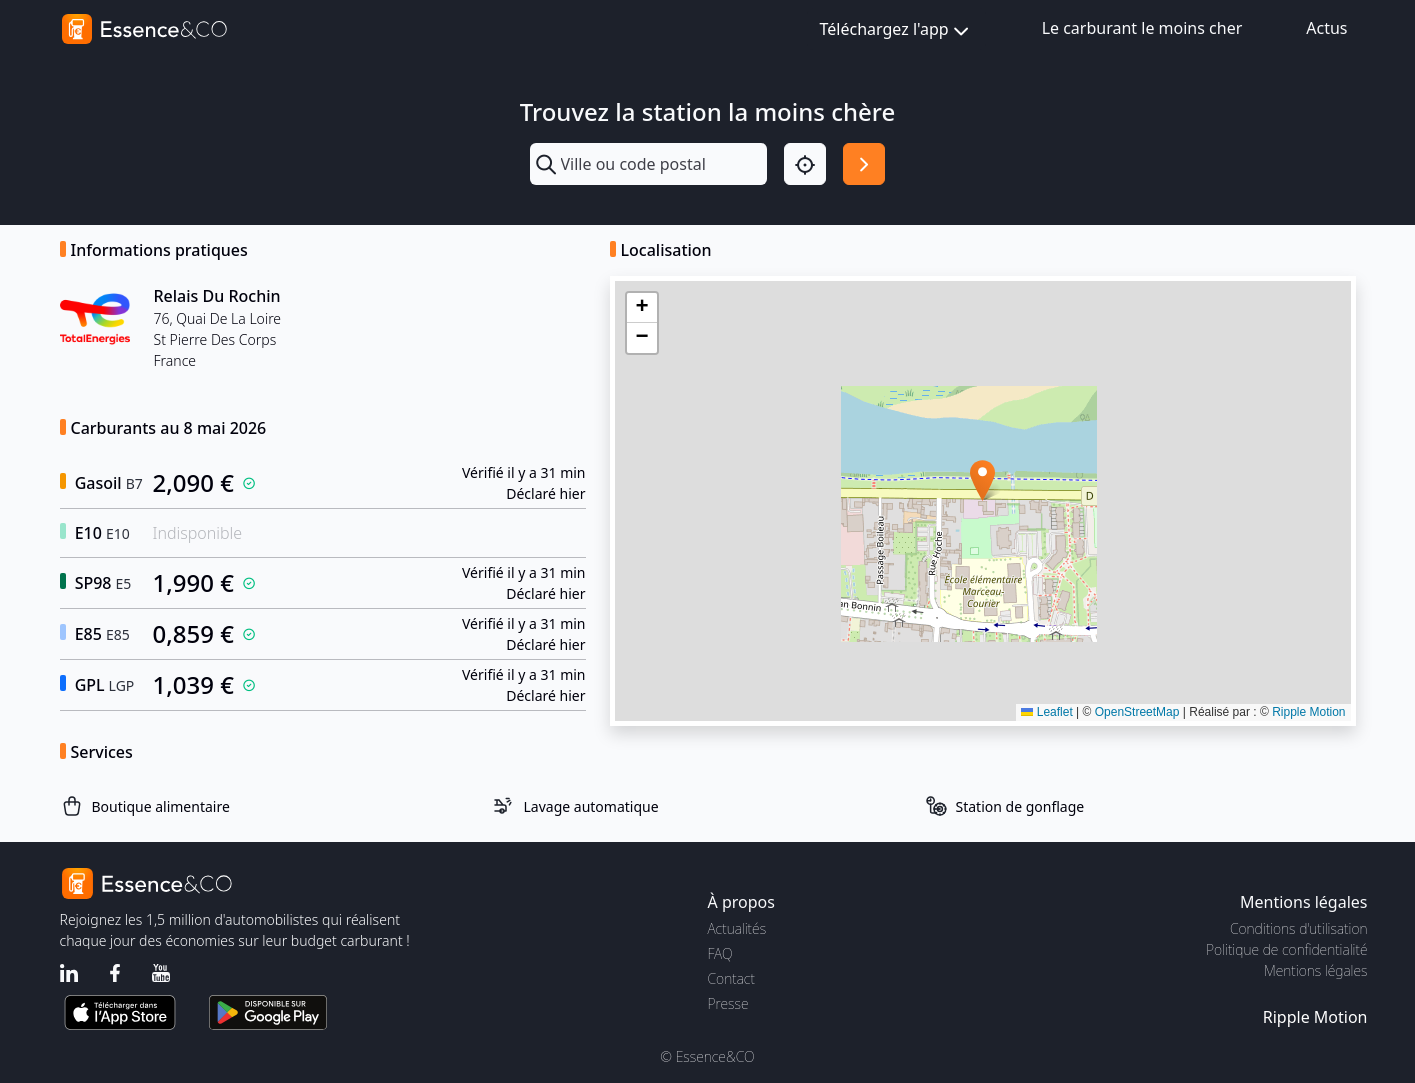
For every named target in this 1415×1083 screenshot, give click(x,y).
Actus (1326, 28)
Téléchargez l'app (896, 30)
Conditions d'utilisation (1299, 928)
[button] (982, 480)
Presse (728, 1003)
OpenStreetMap (1137, 712)
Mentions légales (1315, 970)
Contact (731, 978)
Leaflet (1046, 712)
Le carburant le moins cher (1142, 28)
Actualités (737, 928)
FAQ (720, 953)
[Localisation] (805, 164)
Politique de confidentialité (1286, 949)
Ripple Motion (1308, 712)
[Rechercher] (864, 164)
